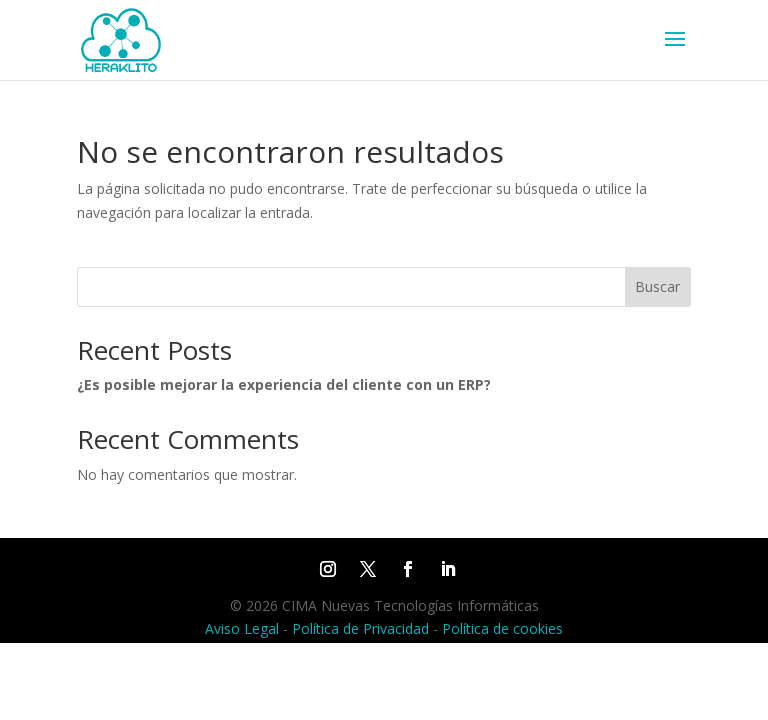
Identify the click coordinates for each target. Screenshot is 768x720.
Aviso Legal (242, 628)
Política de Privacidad (360, 628)
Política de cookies (502, 628)
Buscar (657, 286)
